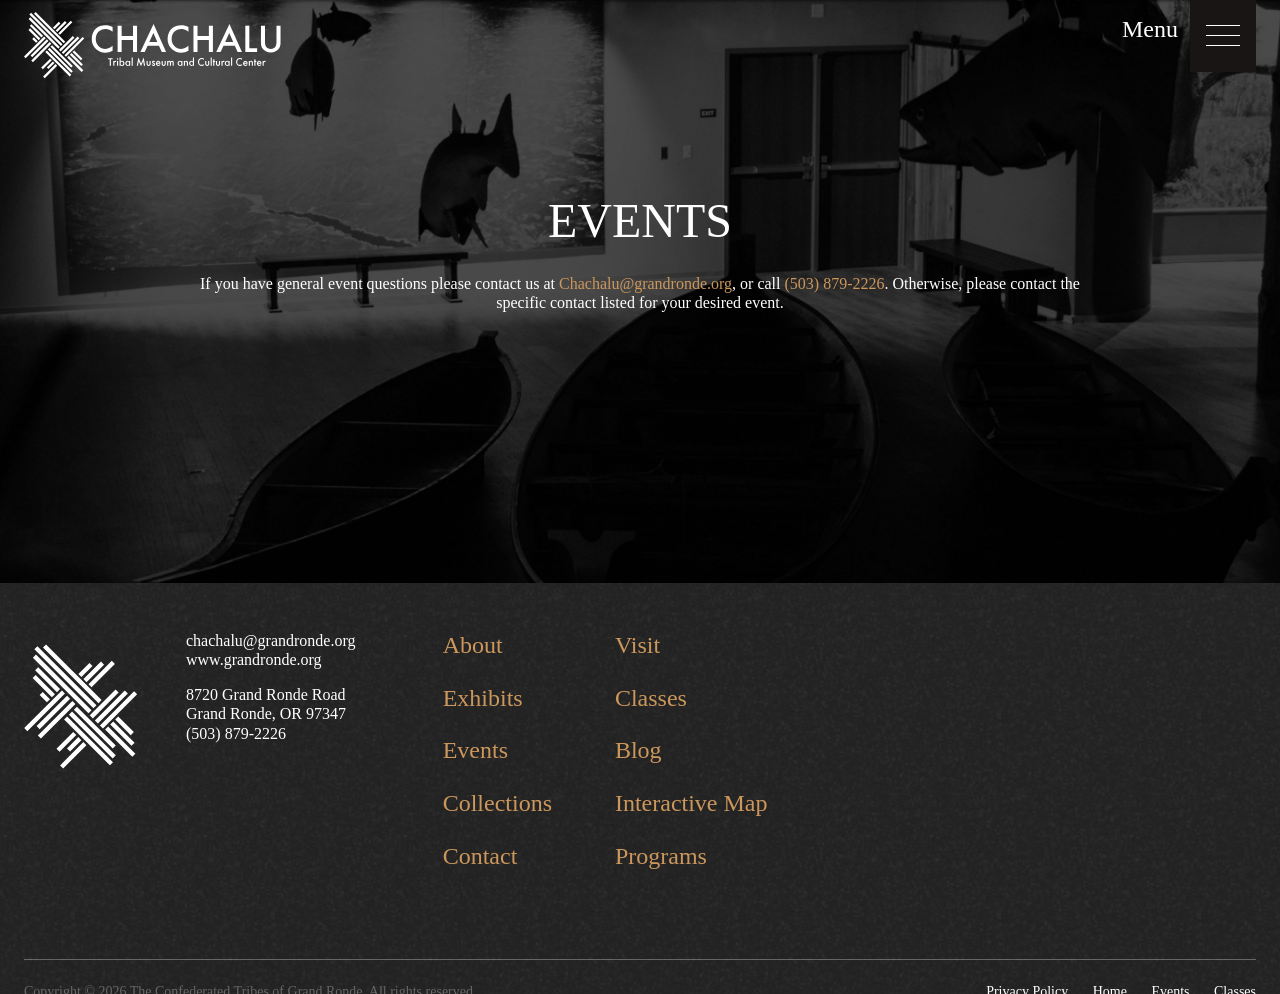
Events (475, 750)
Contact (480, 856)
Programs (661, 856)
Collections (497, 803)
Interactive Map (691, 803)
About (473, 645)
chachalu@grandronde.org (270, 640)
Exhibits (483, 698)
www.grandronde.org (254, 659)
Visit (637, 645)
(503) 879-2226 (835, 283)
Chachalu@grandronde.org (645, 283)
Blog (638, 750)
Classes (651, 698)
